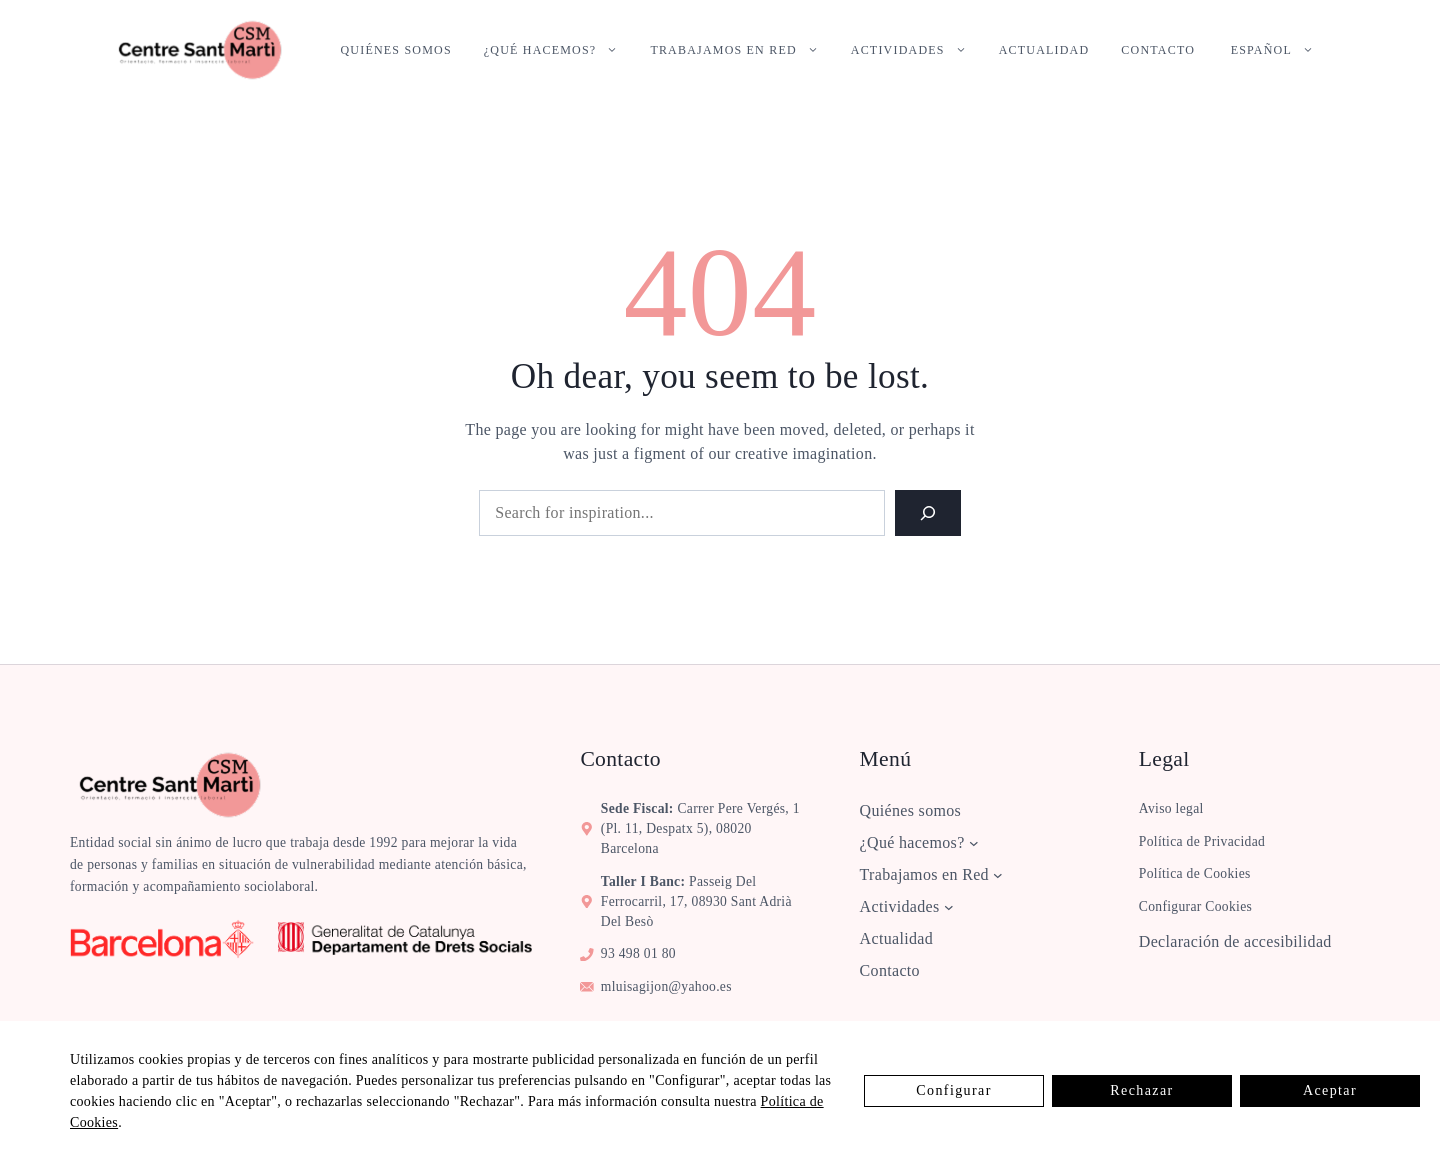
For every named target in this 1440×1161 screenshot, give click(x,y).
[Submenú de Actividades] (949, 907)
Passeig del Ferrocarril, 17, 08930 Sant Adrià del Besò (696, 901)
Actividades (917, 50)
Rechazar (1141, 1090)
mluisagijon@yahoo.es (666, 986)
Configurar (953, 1090)
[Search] (928, 513)
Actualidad (1044, 50)
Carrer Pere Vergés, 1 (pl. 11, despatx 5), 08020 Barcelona (700, 828)
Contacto (1158, 50)
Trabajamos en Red (742, 50)
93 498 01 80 (638, 953)
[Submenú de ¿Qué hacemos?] (974, 843)
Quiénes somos (396, 50)
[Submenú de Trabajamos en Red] (998, 875)
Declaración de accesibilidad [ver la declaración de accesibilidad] (1235, 941)
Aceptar (1330, 1090)
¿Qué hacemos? (559, 50)
